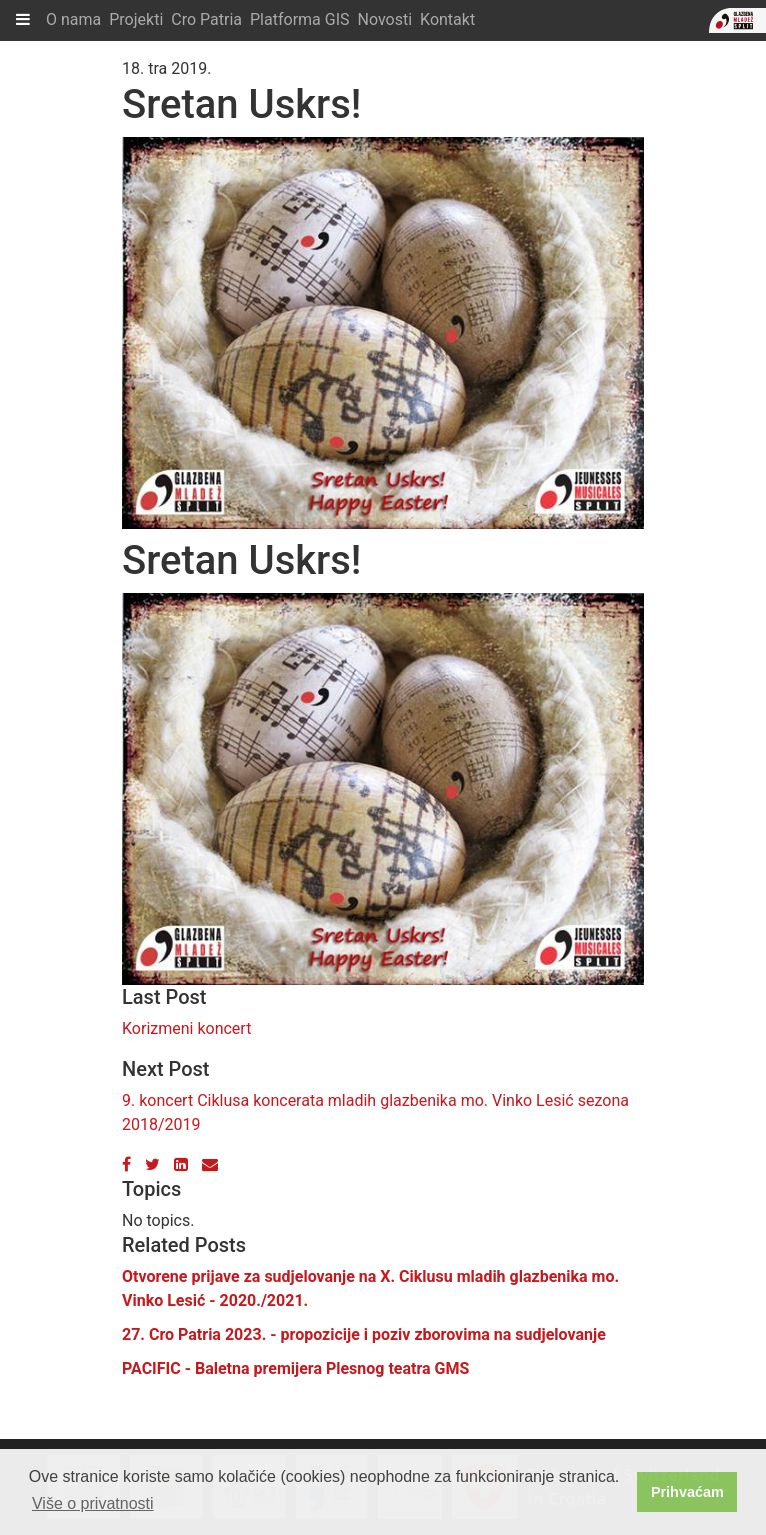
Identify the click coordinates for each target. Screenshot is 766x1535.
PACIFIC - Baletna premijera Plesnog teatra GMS (295, 1368)
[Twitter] (152, 1164)
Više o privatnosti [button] (93, 1503)
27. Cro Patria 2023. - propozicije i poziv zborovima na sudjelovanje (364, 1334)
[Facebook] (126, 1164)
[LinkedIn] (181, 1164)
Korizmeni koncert (186, 1028)
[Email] (210, 1164)
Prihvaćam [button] (687, 1492)
